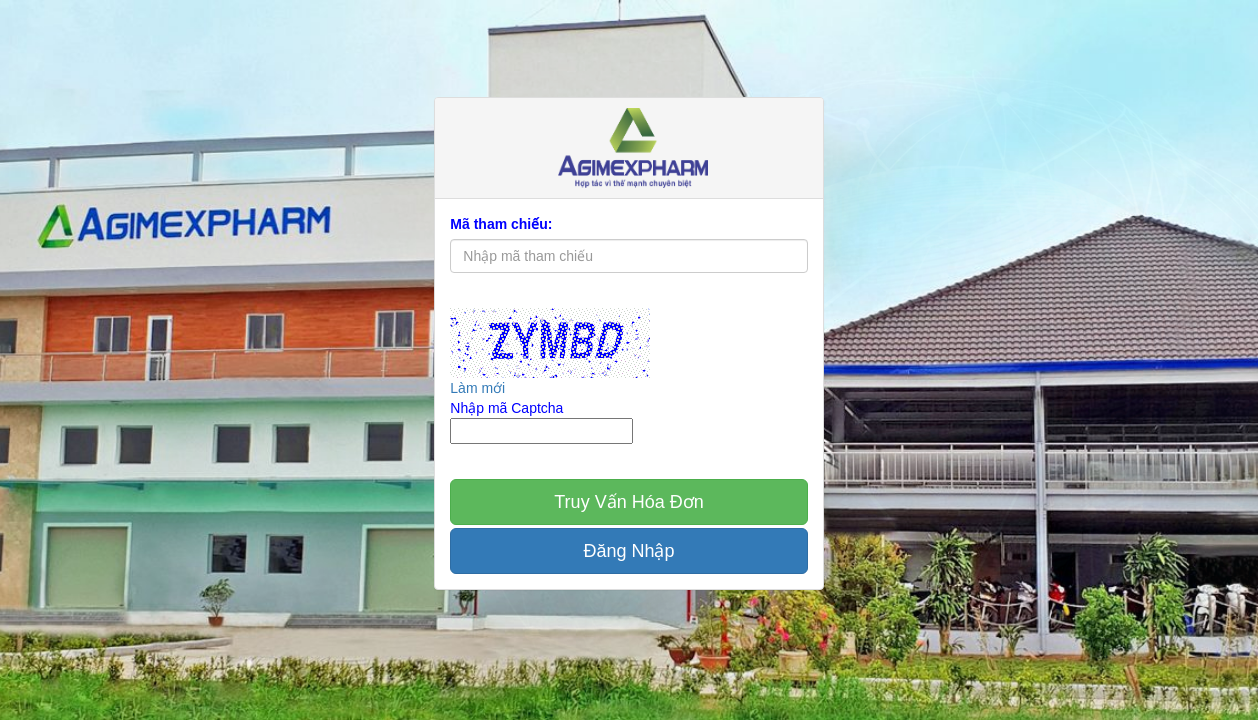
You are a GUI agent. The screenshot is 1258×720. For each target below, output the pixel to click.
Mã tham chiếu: (501, 224)
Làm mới (477, 388)
